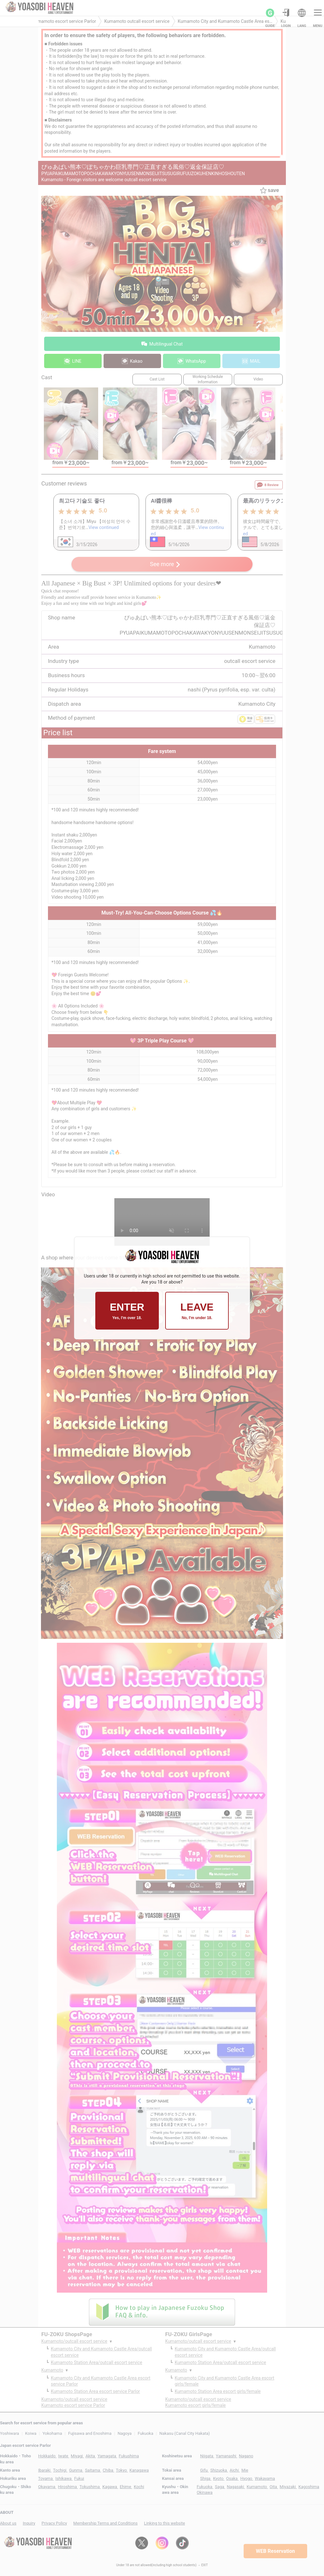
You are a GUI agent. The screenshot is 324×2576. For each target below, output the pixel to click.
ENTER (127, 1310)
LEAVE (196, 1310)
